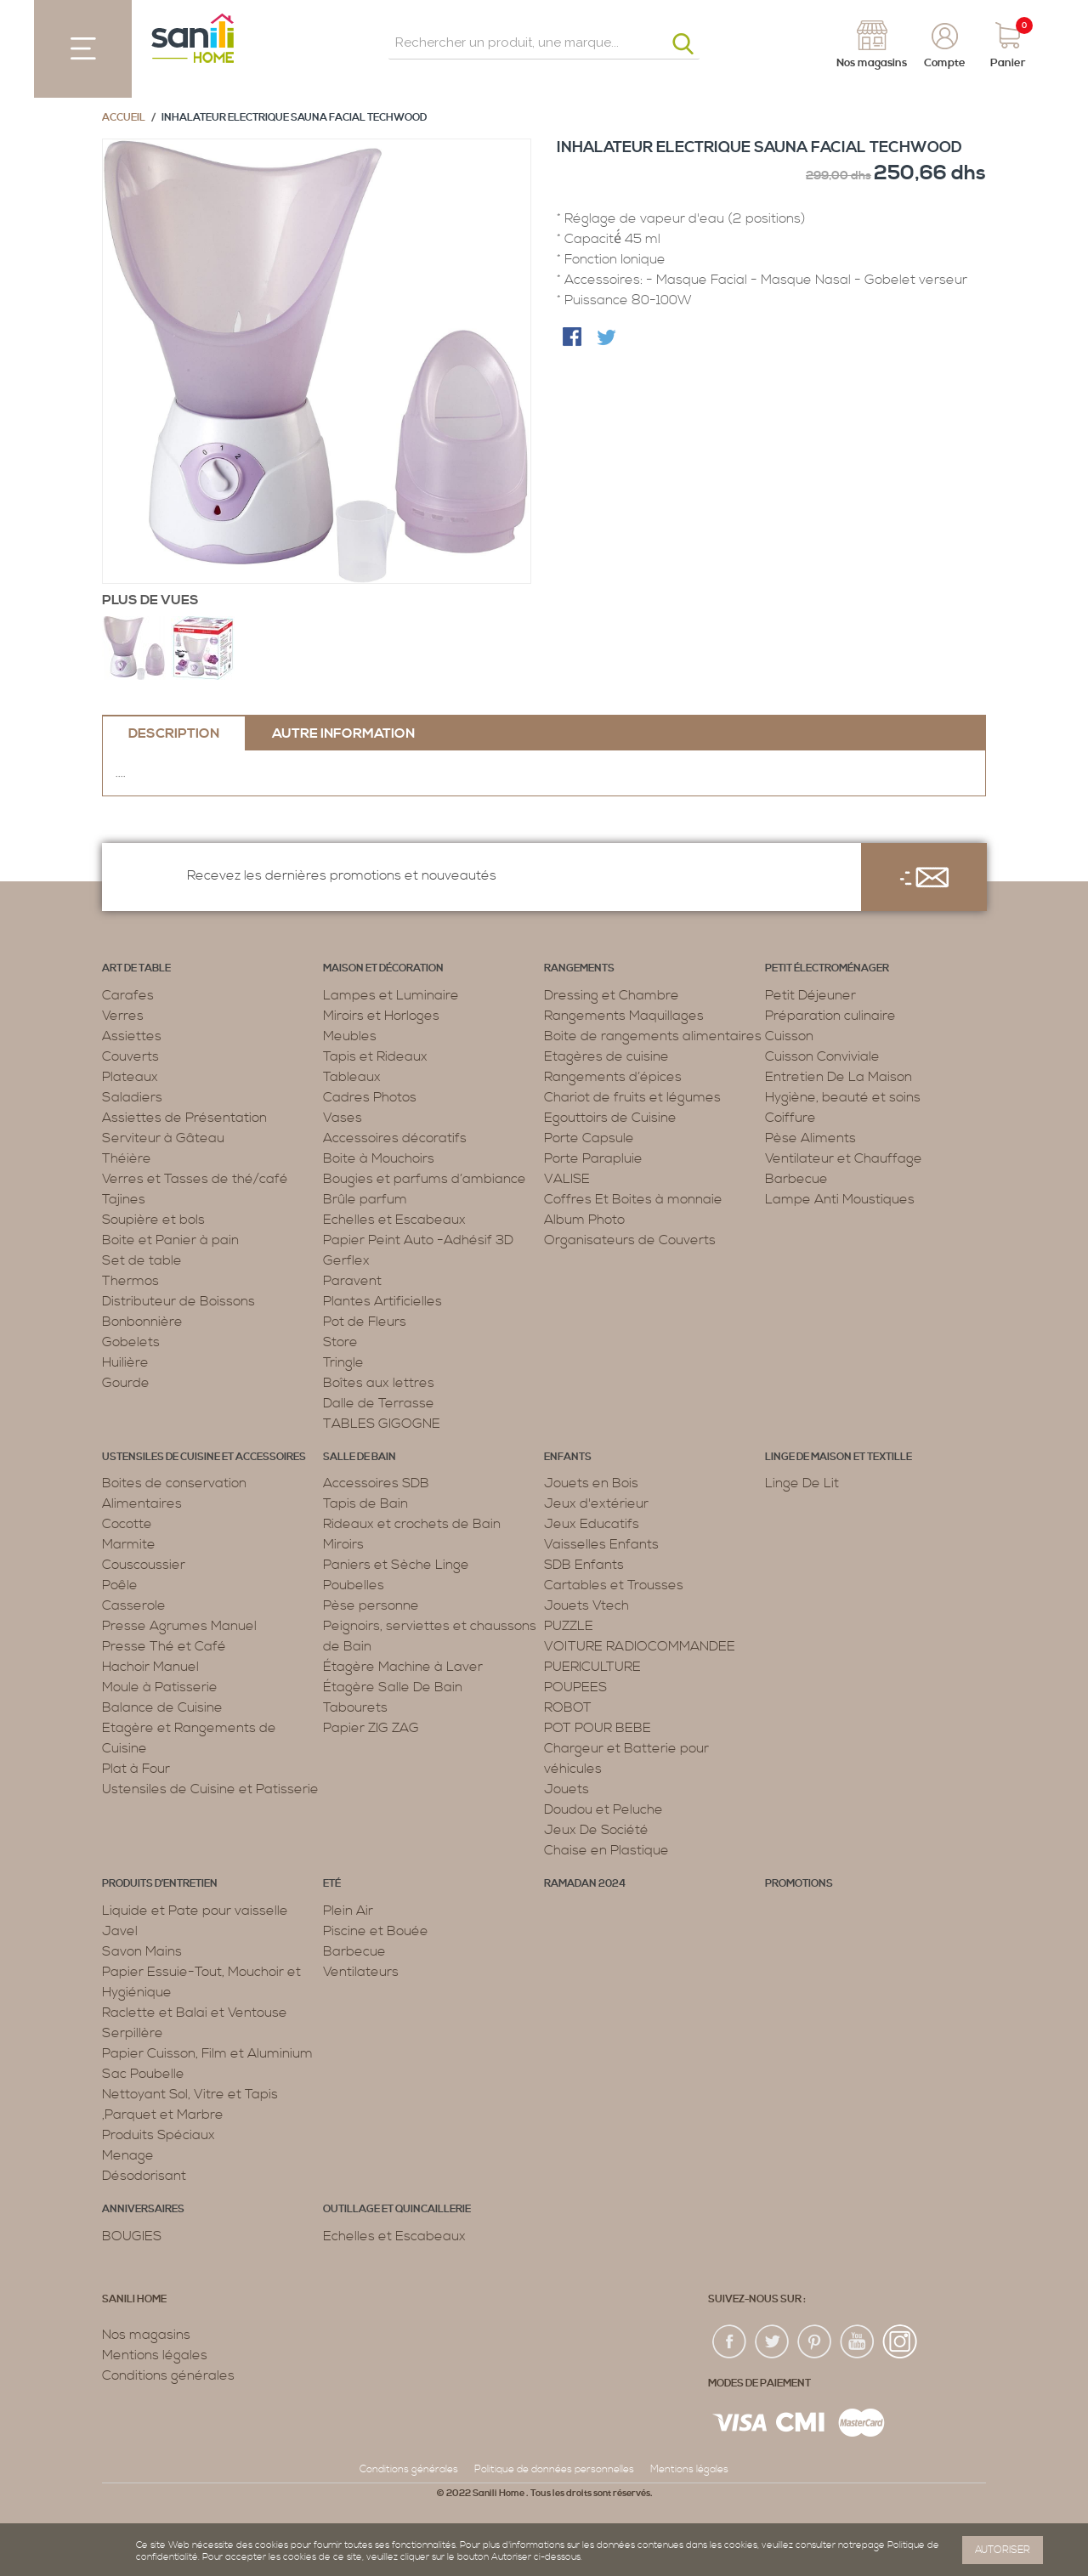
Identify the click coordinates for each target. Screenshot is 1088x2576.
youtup (858, 2342)
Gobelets (131, 1341)
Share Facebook (574, 338)
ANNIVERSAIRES (143, 2209)
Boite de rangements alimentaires (653, 1036)
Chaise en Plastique (606, 1850)
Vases (342, 1117)
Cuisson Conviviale (822, 1056)
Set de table (142, 1260)
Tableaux (352, 1076)
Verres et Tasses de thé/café (195, 1178)
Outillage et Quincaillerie (397, 2209)
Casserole (134, 1605)
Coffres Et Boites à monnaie (633, 1199)
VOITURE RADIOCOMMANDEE (639, 1646)
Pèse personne (371, 1605)
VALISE (567, 1178)
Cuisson (789, 1036)
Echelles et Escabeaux (394, 1219)
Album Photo (584, 1219)
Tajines (123, 1199)
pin (815, 2342)
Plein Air (348, 1910)
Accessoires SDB (376, 1483)
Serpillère (132, 2032)
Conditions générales (168, 2375)
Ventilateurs (361, 1971)
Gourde (126, 1382)
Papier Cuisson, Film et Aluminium (207, 2053)
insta (900, 2342)
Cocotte (127, 1523)
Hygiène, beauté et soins (843, 1097)
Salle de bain (359, 1457)
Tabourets (355, 1707)
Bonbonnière (142, 1321)
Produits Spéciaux (158, 2134)
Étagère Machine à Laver (403, 1666)
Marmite (129, 1544)
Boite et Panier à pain (170, 1239)
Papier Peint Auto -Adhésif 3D (418, 1239)
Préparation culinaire (830, 1015)
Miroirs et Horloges (381, 1015)
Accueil (123, 117)
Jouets (566, 1789)
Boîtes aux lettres (378, 1382)
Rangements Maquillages (624, 1015)
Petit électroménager (827, 968)
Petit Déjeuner (810, 995)
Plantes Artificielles (382, 1301)
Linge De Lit (802, 1483)
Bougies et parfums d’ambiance (424, 1178)
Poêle (120, 1585)
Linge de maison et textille (838, 1457)
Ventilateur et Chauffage (843, 1158)
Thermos (130, 1280)
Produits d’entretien (160, 1883)
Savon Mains (142, 1951)
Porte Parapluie (593, 1158)
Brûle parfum (365, 1199)
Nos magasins (146, 2334)
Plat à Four (136, 1768)
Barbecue (796, 1178)
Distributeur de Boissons (178, 1301)
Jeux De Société (596, 1829)
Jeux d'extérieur (596, 1503)
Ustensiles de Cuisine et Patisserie (210, 1789)
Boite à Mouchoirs (378, 1158)
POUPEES (575, 1687)
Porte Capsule (589, 1137)
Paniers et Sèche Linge (396, 1564)
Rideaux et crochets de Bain (412, 1523)
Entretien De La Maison (838, 1076)
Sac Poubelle (143, 2073)
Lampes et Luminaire (391, 995)
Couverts (130, 1056)
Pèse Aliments (810, 1137)
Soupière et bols (153, 1219)
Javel (120, 1930)
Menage (128, 2155)
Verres (123, 1015)
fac (730, 2342)
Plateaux (130, 1076)
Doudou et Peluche (603, 1809)
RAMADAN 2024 (585, 1883)
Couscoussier (143, 1564)
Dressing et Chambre (611, 995)
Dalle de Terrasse (378, 1403)
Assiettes (132, 1036)
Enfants (568, 1457)
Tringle (343, 1362)
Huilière (125, 1362)
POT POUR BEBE (597, 1727)
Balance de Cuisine (162, 1707)
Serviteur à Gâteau (163, 1137)
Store (340, 1341)
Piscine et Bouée (375, 1930)
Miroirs (343, 1544)
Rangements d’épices (613, 1076)
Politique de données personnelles (554, 2469)
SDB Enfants (584, 1564)
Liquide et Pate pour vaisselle (195, 1910)
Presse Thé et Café (164, 1646)
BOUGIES (132, 2236)
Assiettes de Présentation (184, 1117)
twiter (772, 2342)
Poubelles (353, 1585)
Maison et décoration (383, 968)
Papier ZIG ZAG (371, 1727)
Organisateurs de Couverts (630, 1239)
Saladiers (132, 1097)
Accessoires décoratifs (395, 1137)
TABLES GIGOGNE (381, 1423)
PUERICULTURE (592, 1666)
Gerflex (346, 1260)
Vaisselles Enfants (601, 1544)
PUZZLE (568, 1625)
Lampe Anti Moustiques (840, 1199)
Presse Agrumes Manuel (179, 1625)
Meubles (350, 1036)
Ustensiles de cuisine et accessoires (204, 1457)
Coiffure (790, 1117)
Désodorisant (144, 2175)
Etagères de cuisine (606, 1056)
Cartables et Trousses (613, 1585)
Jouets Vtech (586, 1605)
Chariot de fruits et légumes (632, 1097)
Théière (126, 1158)
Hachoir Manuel (150, 1666)
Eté (332, 1883)
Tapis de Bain (365, 1503)
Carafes (128, 995)
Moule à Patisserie (160, 1687)
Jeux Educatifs (591, 1523)
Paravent (352, 1280)
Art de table (136, 968)
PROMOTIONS (799, 1883)
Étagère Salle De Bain (392, 1687)
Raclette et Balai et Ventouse (194, 2012)
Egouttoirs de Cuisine (610, 1117)
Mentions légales (154, 2355)
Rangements (579, 968)
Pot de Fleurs (364, 1321)
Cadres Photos (369, 1097)
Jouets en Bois (591, 1483)
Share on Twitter (608, 338)
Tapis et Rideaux (375, 1056)
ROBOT (568, 1707)
